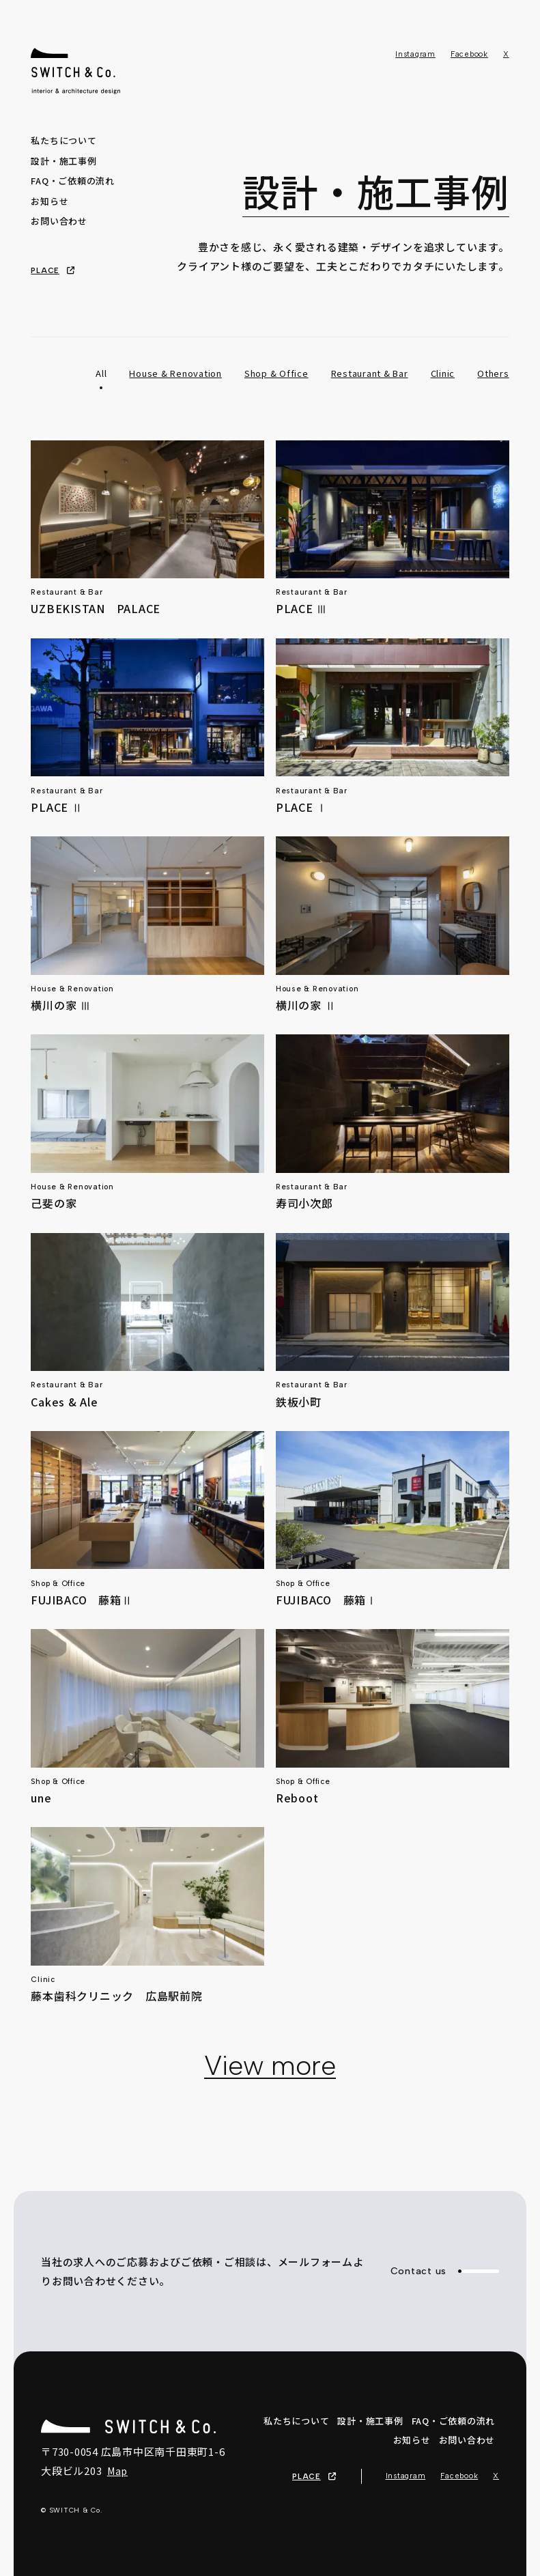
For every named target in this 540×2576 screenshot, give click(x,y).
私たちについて (63, 140)
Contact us (445, 2271)
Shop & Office (276, 373)
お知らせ (49, 201)
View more (270, 2065)
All (101, 373)
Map (117, 2471)
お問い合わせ (59, 220)
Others (493, 373)
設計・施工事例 (63, 160)
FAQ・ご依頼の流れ (73, 180)
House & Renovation (175, 373)
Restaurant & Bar (369, 373)
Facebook (469, 54)
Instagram (415, 54)
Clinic (443, 373)
